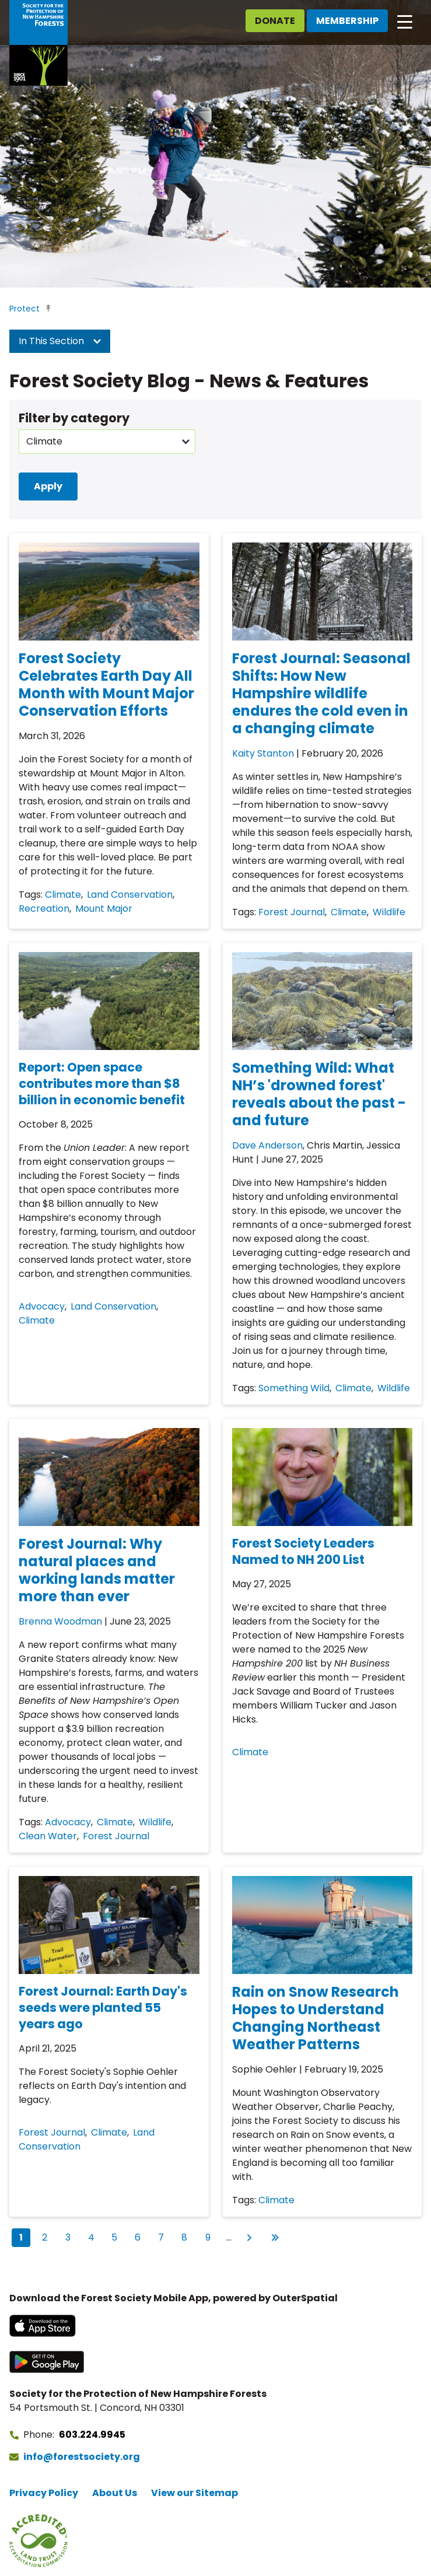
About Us (114, 2493)
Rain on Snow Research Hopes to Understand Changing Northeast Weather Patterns (315, 2018)
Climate (63, 894)
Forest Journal (291, 912)
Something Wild (294, 1388)
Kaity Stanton (263, 753)
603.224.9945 (92, 2434)
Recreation (44, 908)
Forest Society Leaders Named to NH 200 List (303, 1551)
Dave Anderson (267, 1145)
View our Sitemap (194, 2493)
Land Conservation (130, 894)
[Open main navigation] (404, 21)
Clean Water (48, 1836)
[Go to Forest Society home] (38, 43)
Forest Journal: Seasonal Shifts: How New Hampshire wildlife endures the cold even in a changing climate (321, 693)
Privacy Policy (43, 2493)
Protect (24, 308)
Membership (347, 20)
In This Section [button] (60, 341)
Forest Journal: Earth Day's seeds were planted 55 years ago (103, 2007)
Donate (275, 20)
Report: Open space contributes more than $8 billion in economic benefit (102, 1083)
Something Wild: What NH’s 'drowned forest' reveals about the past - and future (319, 1094)
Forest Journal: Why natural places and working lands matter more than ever (97, 1570)
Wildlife (389, 912)
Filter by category (74, 418)
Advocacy (42, 1306)
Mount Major (103, 908)
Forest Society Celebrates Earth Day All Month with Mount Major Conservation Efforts (106, 684)
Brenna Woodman (60, 1621)
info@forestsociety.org (81, 2456)
